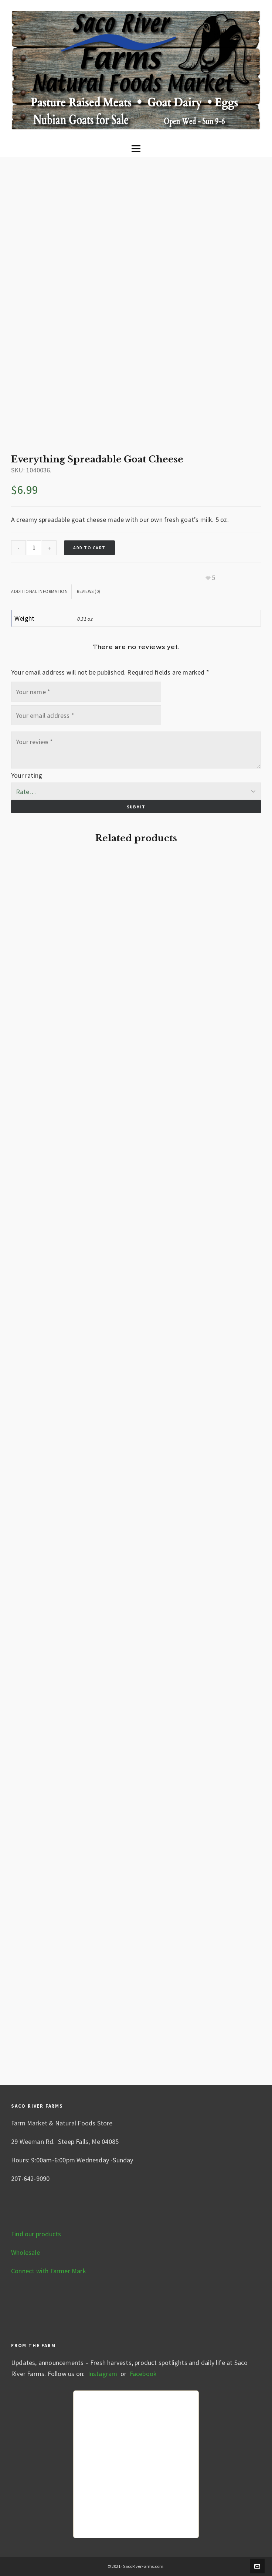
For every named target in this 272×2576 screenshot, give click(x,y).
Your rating (26, 775)
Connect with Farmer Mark (48, 2271)
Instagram (101, 2373)
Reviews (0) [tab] (89, 591)
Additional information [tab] (39, 591)
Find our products (36, 2234)
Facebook (143, 2373)
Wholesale (25, 2252)
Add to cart (89, 547)
